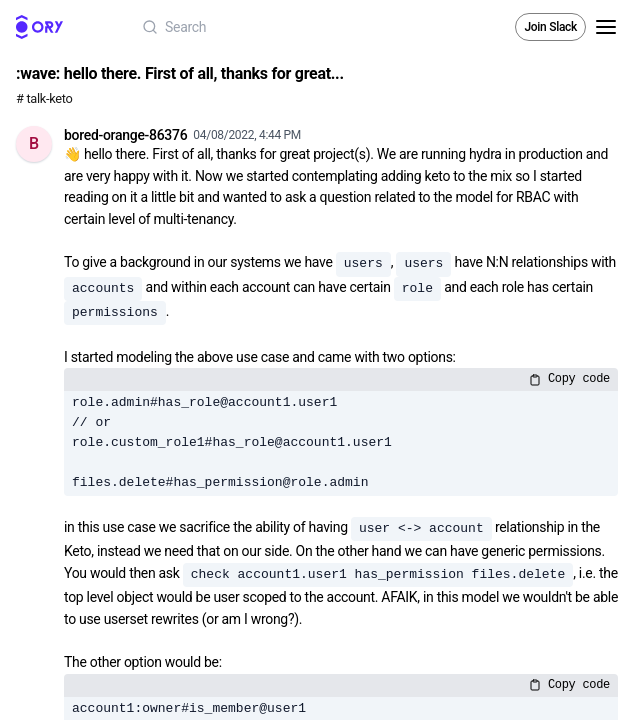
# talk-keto (44, 98)
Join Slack (550, 27)
